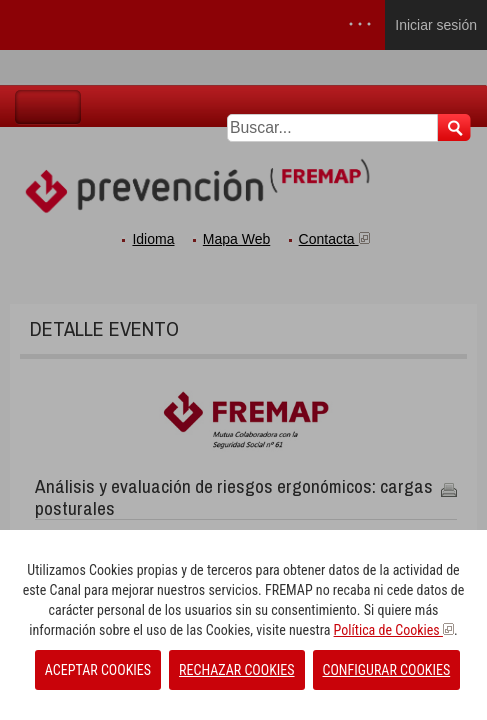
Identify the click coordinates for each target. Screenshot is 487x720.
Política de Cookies (394, 630)
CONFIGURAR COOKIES (387, 670)
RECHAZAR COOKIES (236, 670)
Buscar (454, 127)
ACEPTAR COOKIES (98, 670)
